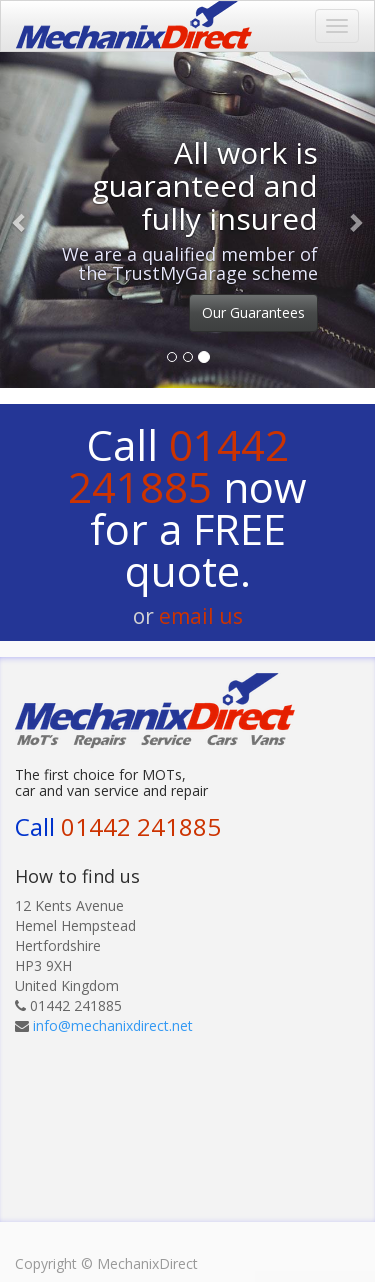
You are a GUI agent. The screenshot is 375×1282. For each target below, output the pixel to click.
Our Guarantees (253, 312)
